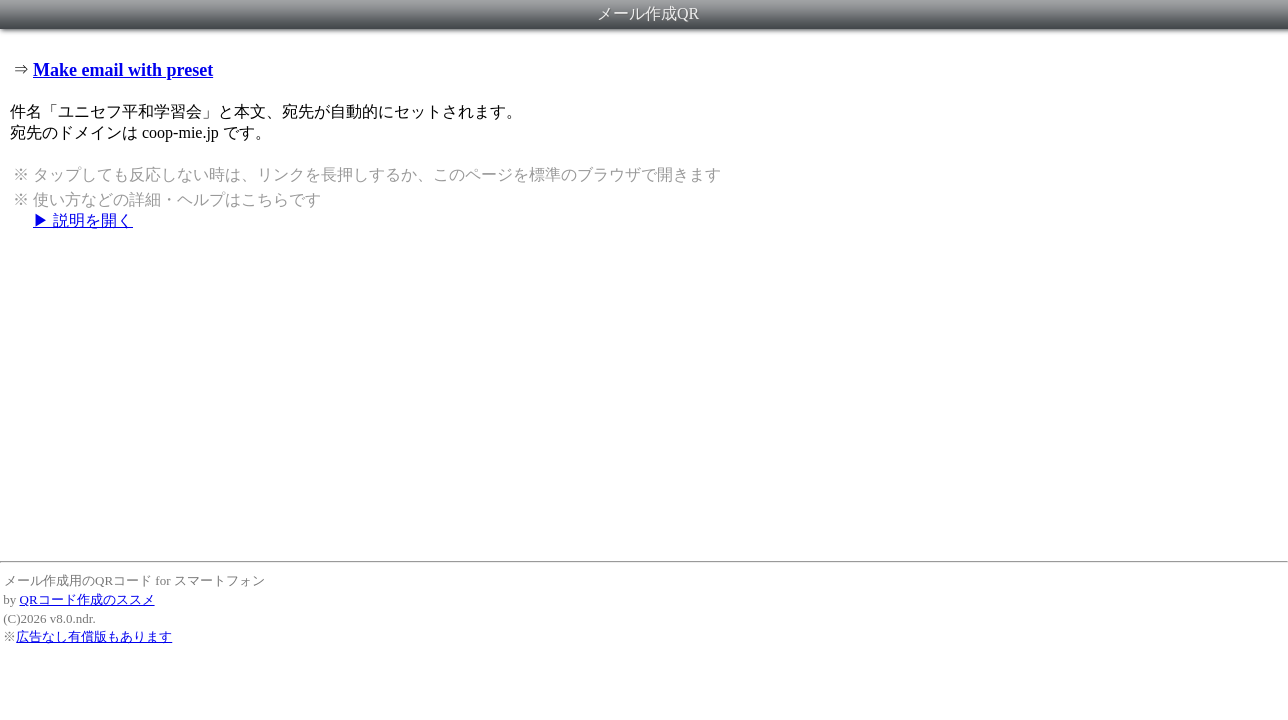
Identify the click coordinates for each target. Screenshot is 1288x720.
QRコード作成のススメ (87, 599)
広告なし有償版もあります (94, 636)
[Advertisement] (644, 395)
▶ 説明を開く (83, 220)
